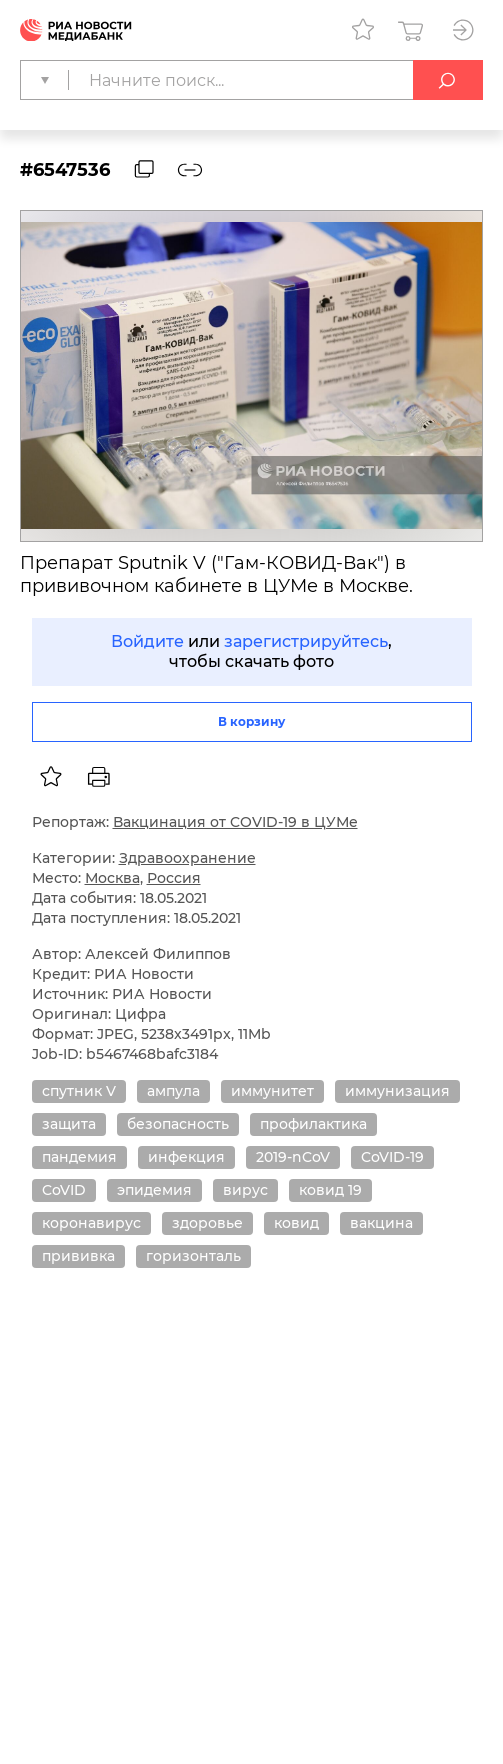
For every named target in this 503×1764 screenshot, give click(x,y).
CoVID (64, 1190)
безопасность (178, 1124)
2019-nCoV (293, 1157)
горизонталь (193, 1256)
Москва (112, 878)
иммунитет (272, 1091)
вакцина (381, 1223)
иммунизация (397, 1091)
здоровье (207, 1223)
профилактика (313, 1124)
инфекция (186, 1157)
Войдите (147, 641)
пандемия (79, 1157)
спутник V (79, 1091)
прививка (78, 1256)
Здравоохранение (187, 858)
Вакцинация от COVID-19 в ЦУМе (235, 822)
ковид (296, 1223)
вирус (245, 1190)
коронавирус (91, 1223)
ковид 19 (330, 1190)
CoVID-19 (392, 1157)
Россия (174, 878)
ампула (173, 1091)
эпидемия (154, 1190)
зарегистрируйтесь (306, 641)
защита (69, 1124)
